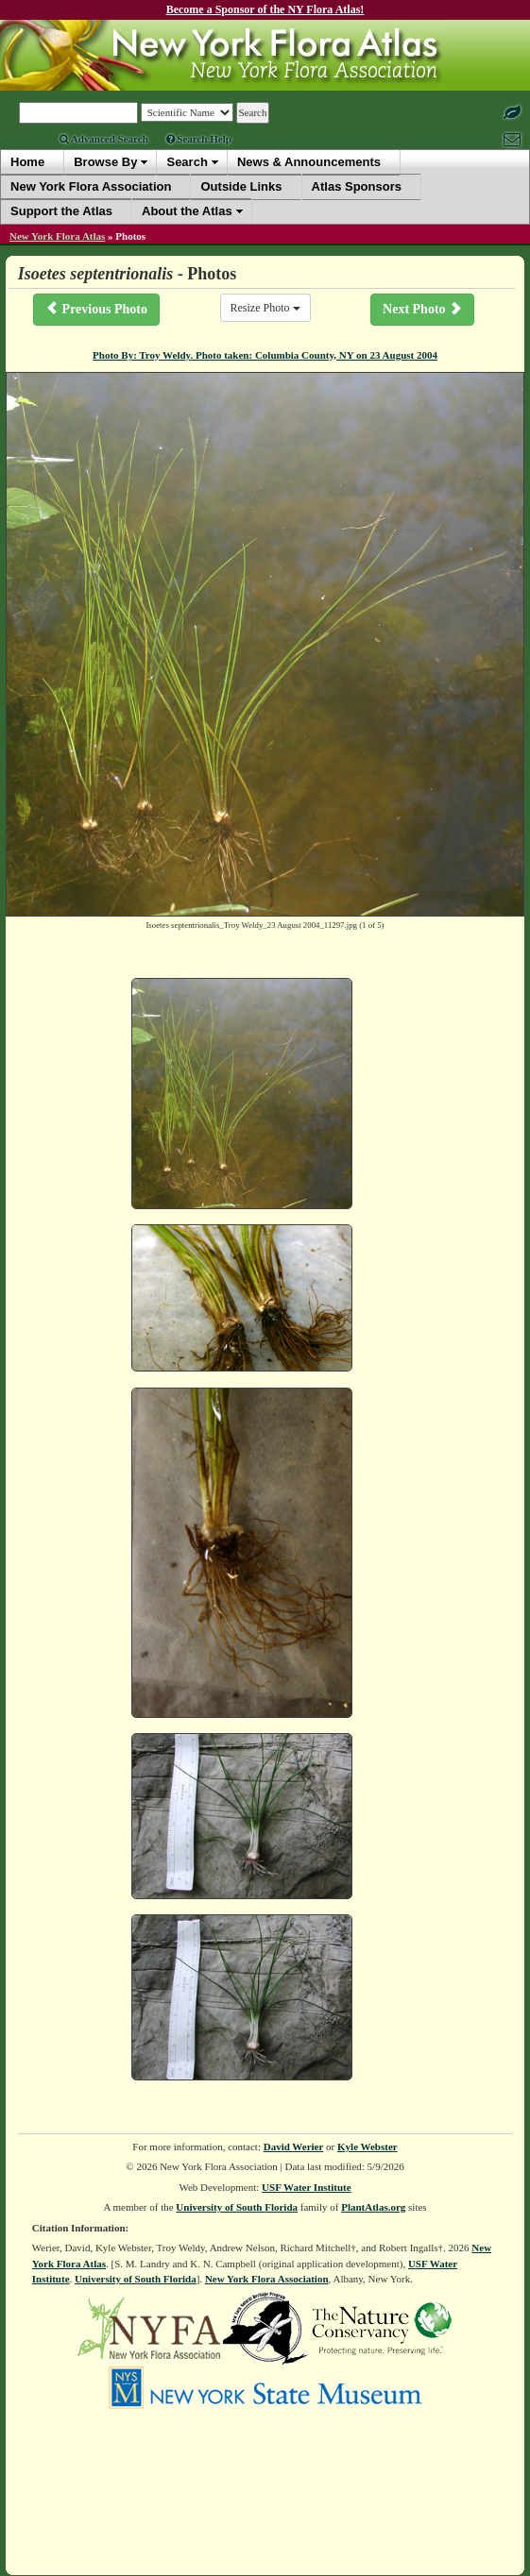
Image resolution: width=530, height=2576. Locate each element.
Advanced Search (104, 138)
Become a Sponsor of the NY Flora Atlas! (265, 9)
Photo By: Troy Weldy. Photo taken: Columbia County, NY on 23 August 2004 (265, 355)
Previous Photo (96, 308)
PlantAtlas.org (373, 2207)
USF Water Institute (306, 2187)
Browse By (105, 162)
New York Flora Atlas (57, 236)
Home (27, 162)
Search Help (198, 138)
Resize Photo (265, 307)
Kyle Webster (367, 2146)
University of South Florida (237, 2207)
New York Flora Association (267, 2278)
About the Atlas (187, 211)
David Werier (294, 2146)
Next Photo (422, 308)
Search (186, 162)
